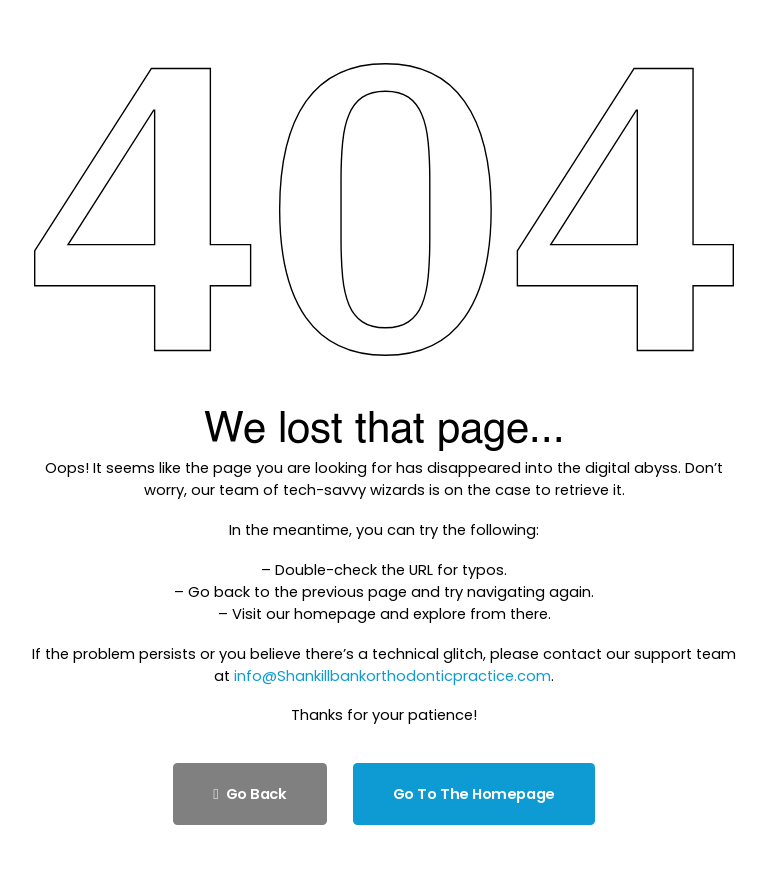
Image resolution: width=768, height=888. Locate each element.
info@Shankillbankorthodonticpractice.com (392, 676)
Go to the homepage (474, 794)
